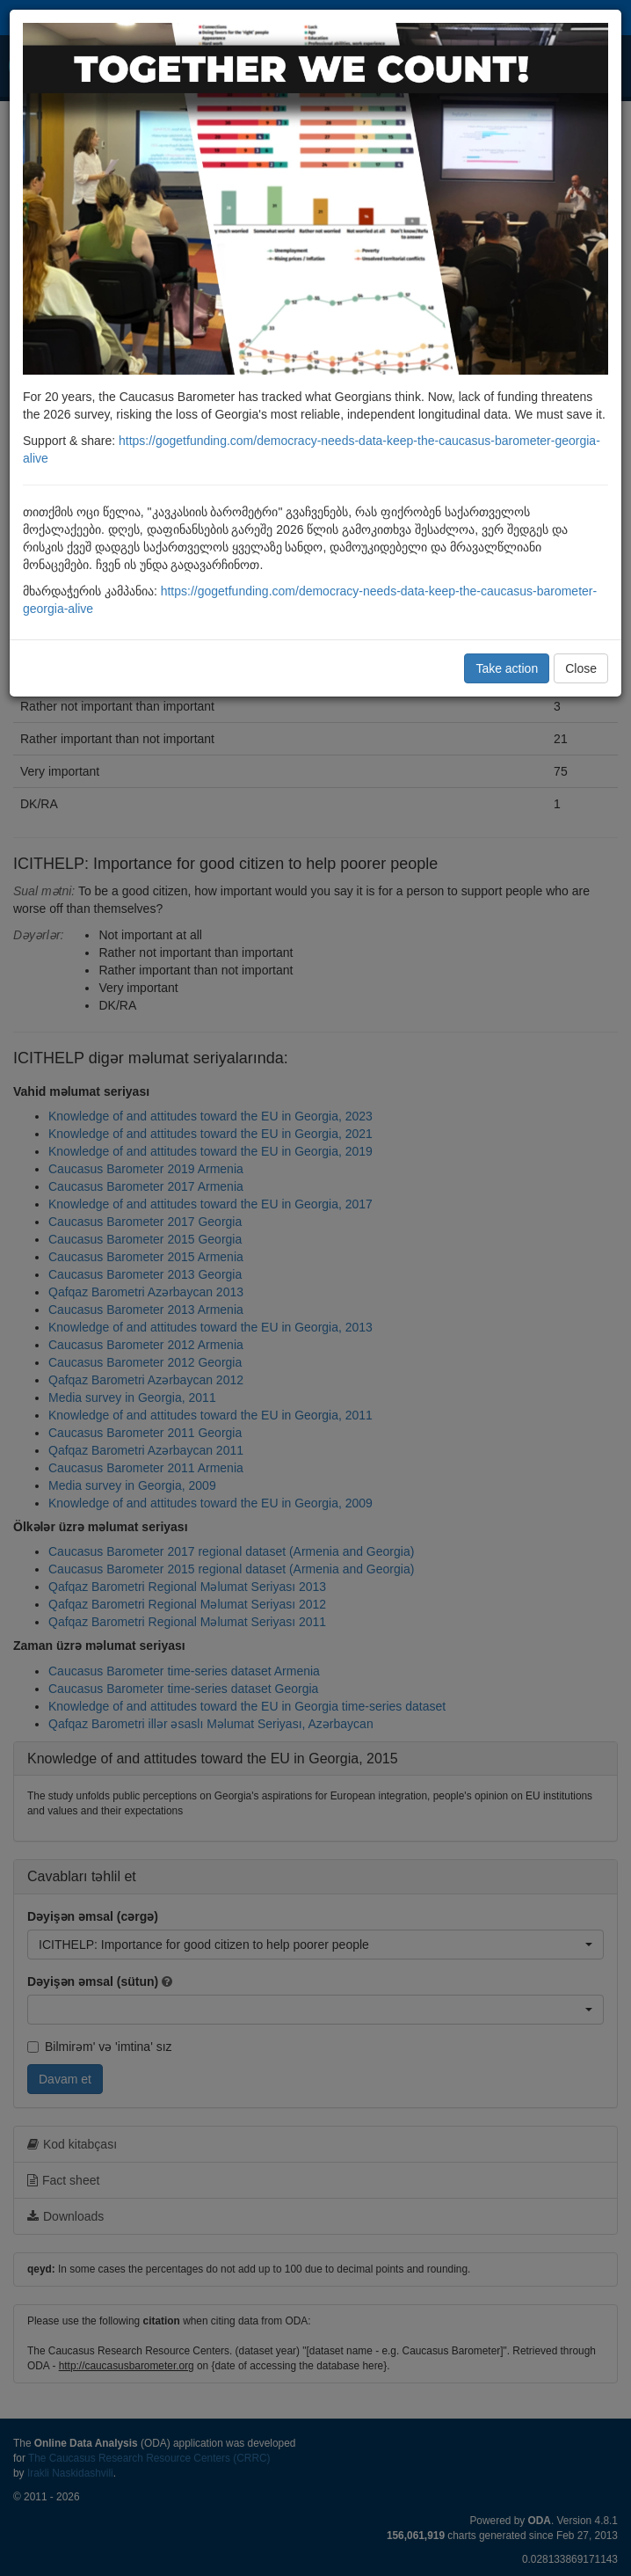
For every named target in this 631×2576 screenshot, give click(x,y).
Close (581, 668)
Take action (506, 668)
